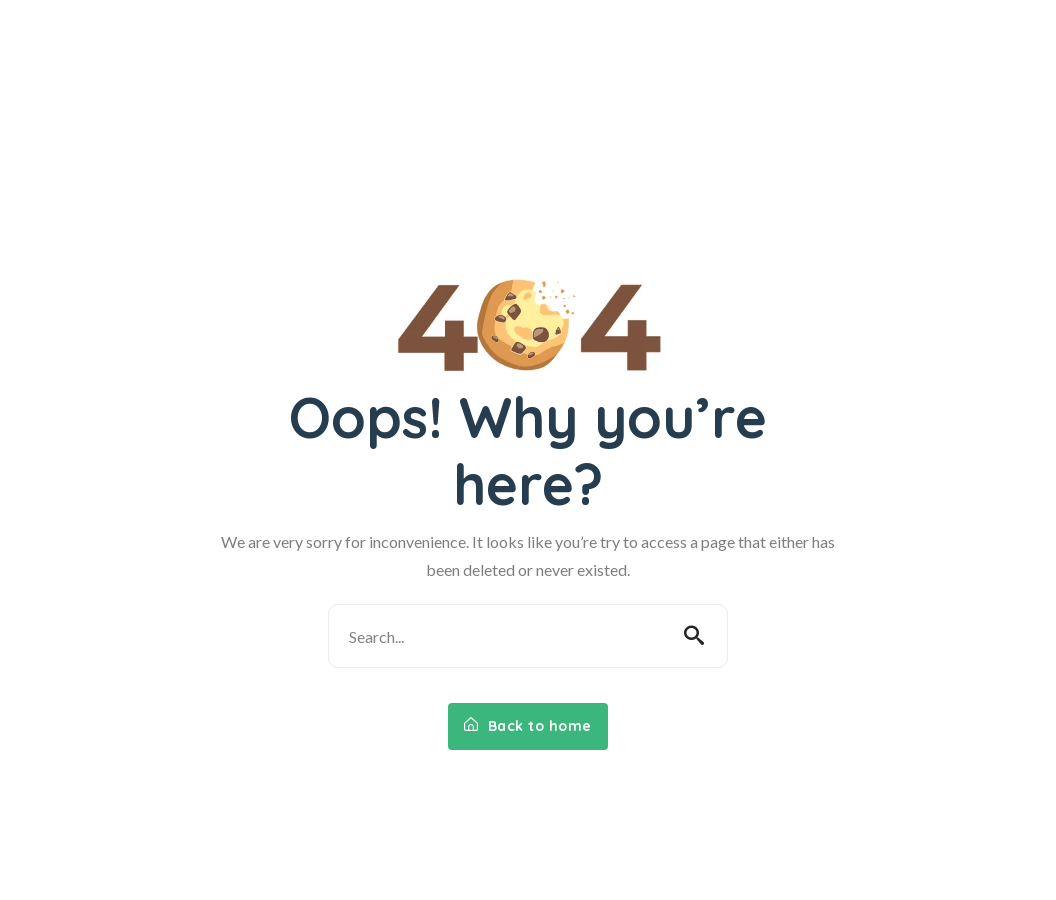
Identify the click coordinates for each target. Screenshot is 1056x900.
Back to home (528, 726)
